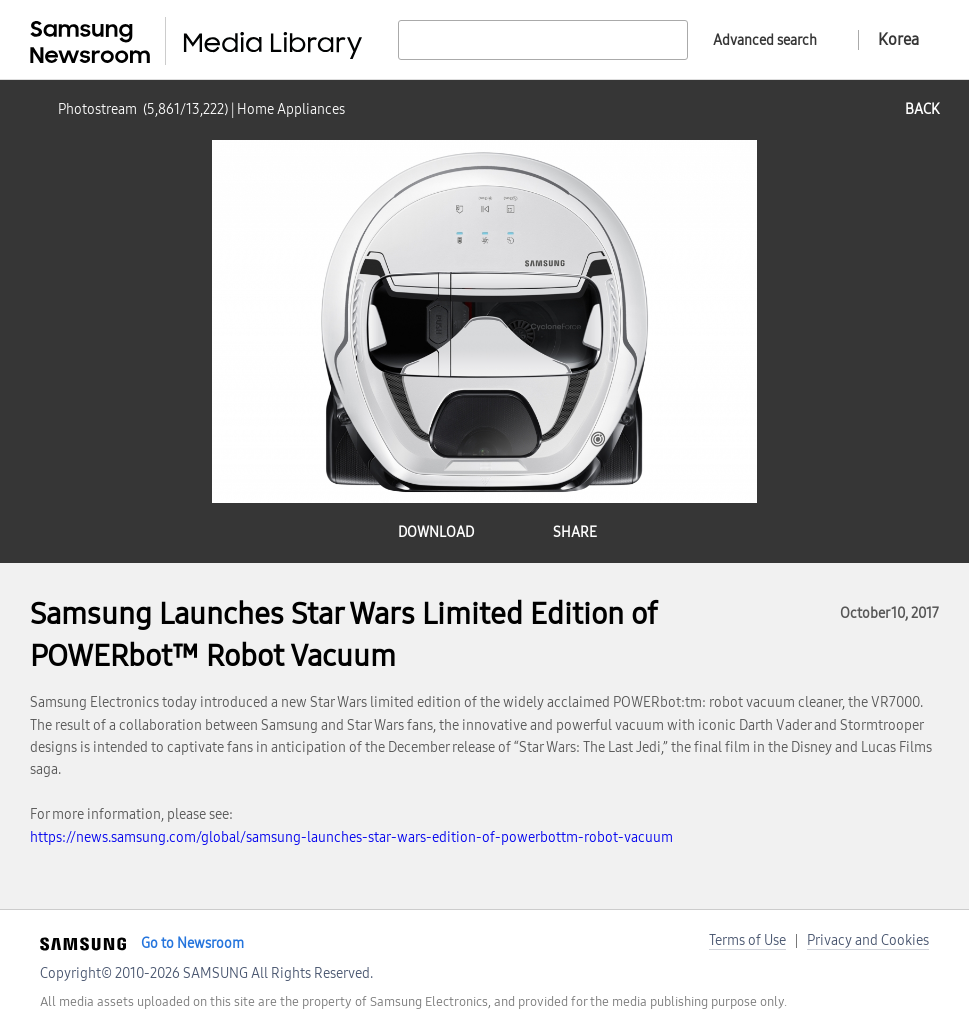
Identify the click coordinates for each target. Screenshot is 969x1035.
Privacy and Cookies (868, 940)
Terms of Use (747, 940)
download (436, 532)
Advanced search (765, 40)
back (922, 109)
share (575, 532)
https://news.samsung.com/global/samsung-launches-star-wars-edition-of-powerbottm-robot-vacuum (351, 837)
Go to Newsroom (192, 943)
